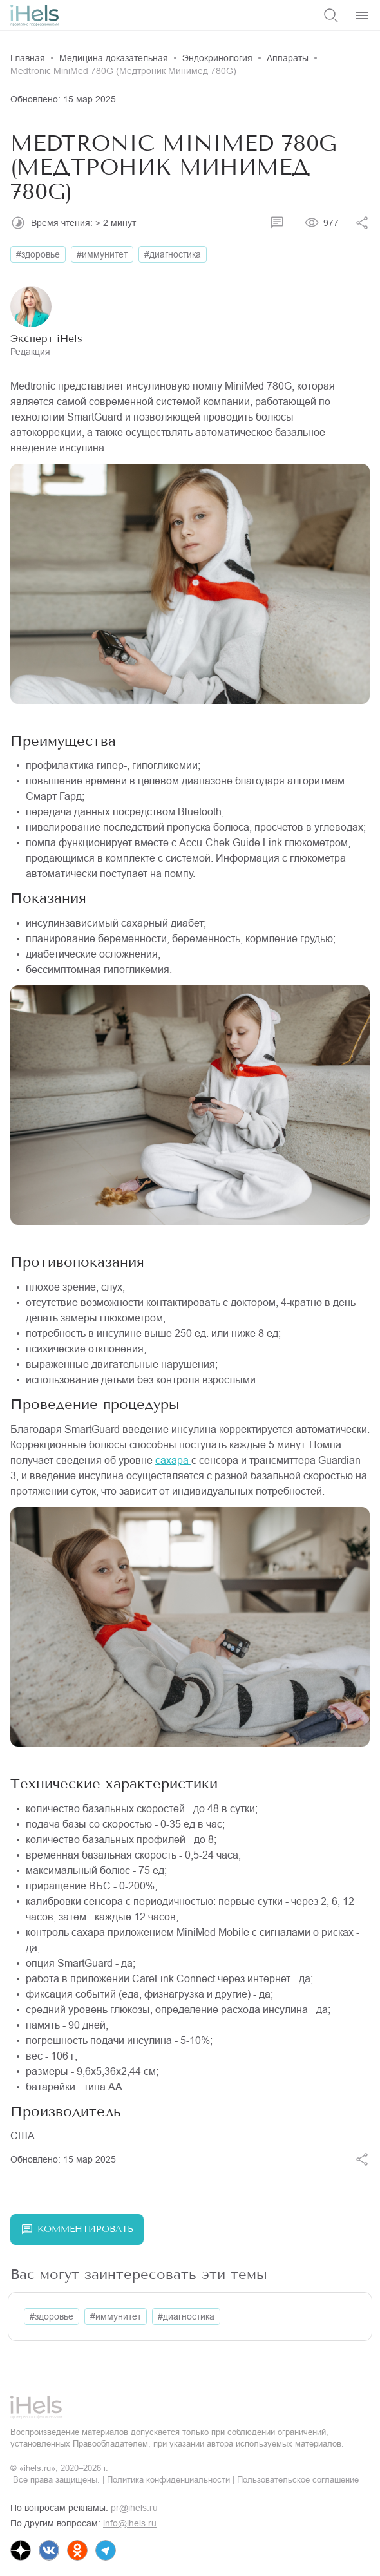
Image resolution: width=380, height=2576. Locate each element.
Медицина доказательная (113, 58)
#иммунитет (102, 254)
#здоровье (38, 254)
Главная (27, 58)
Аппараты (288, 58)
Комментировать (77, 2229)
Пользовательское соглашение (298, 2480)
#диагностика (172, 254)
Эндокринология (217, 58)
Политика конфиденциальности (168, 2480)
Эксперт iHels (46, 338)
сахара (173, 1460)
